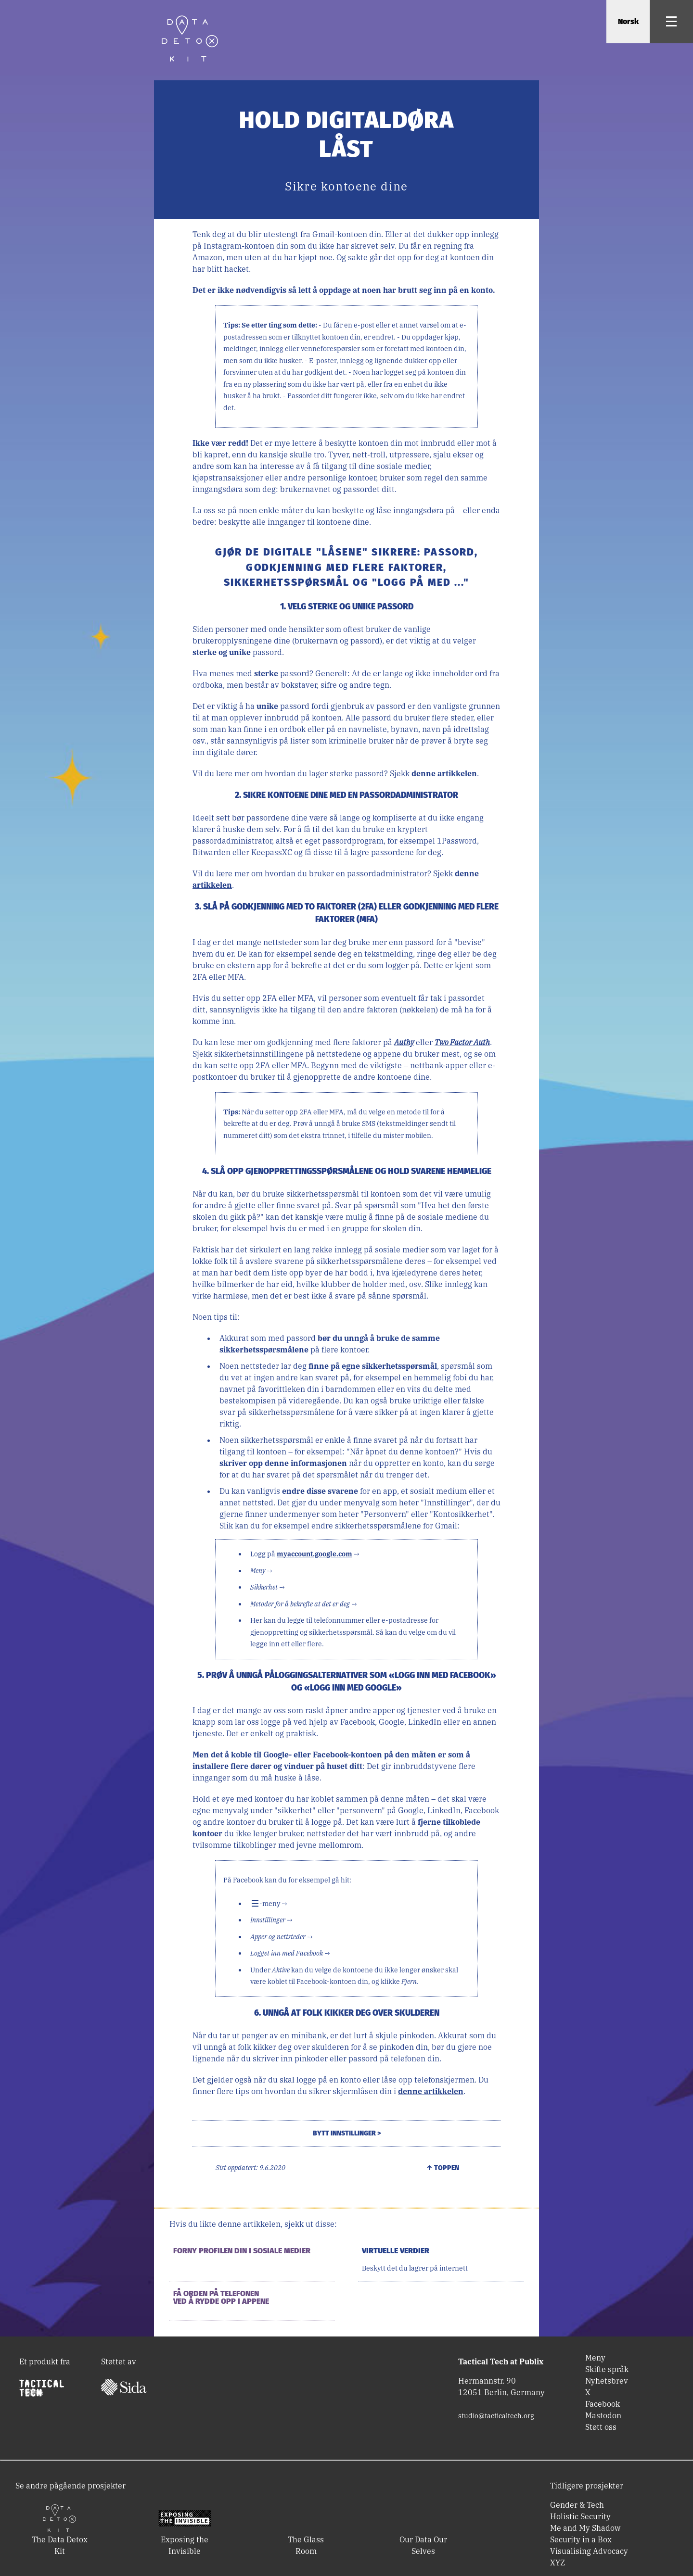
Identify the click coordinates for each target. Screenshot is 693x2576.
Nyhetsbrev (606, 2381)
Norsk (628, 21)
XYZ (557, 2562)
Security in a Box (581, 2539)
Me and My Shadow (585, 2528)
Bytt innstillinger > (347, 2133)
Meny (595, 2357)
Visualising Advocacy (589, 2551)
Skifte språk (607, 2369)
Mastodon (603, 2415)
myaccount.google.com (314, 1554)
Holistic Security (580, 2516)
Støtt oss (600, 2427)
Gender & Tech (577, 2505)
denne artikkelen (444, 773)
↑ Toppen (442, 2168)
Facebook (602, 2404)
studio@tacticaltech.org (496, 2416)
